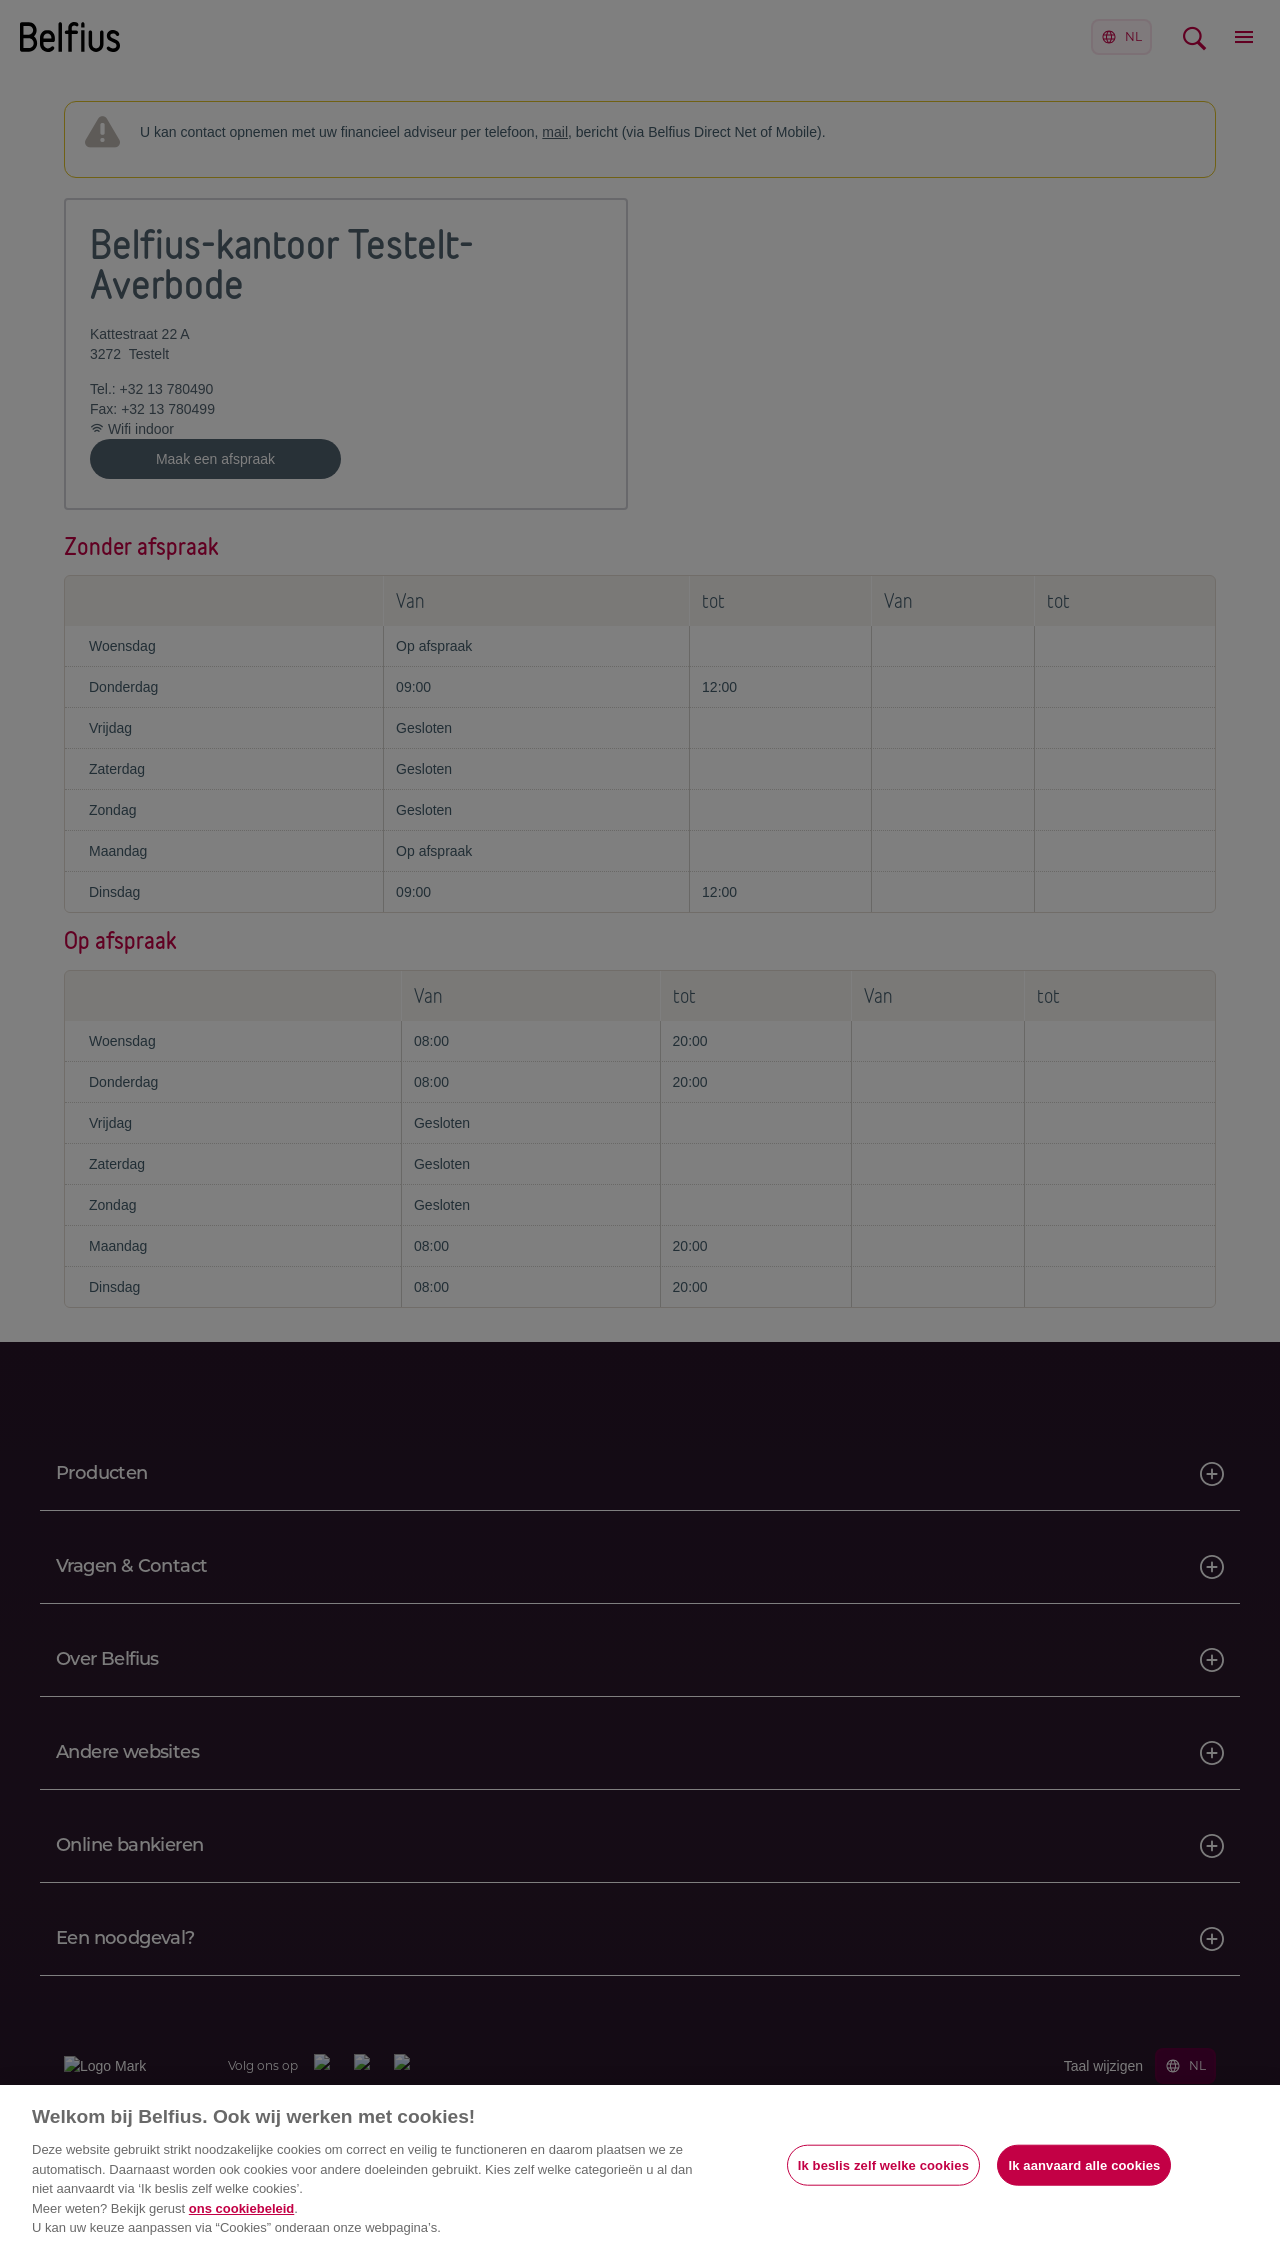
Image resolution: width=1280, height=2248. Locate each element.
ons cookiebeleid (241, 2208)
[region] (640, 2166)
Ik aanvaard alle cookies (1084, 2164)
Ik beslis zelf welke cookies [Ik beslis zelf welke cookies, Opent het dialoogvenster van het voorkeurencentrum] (883, 2164)
